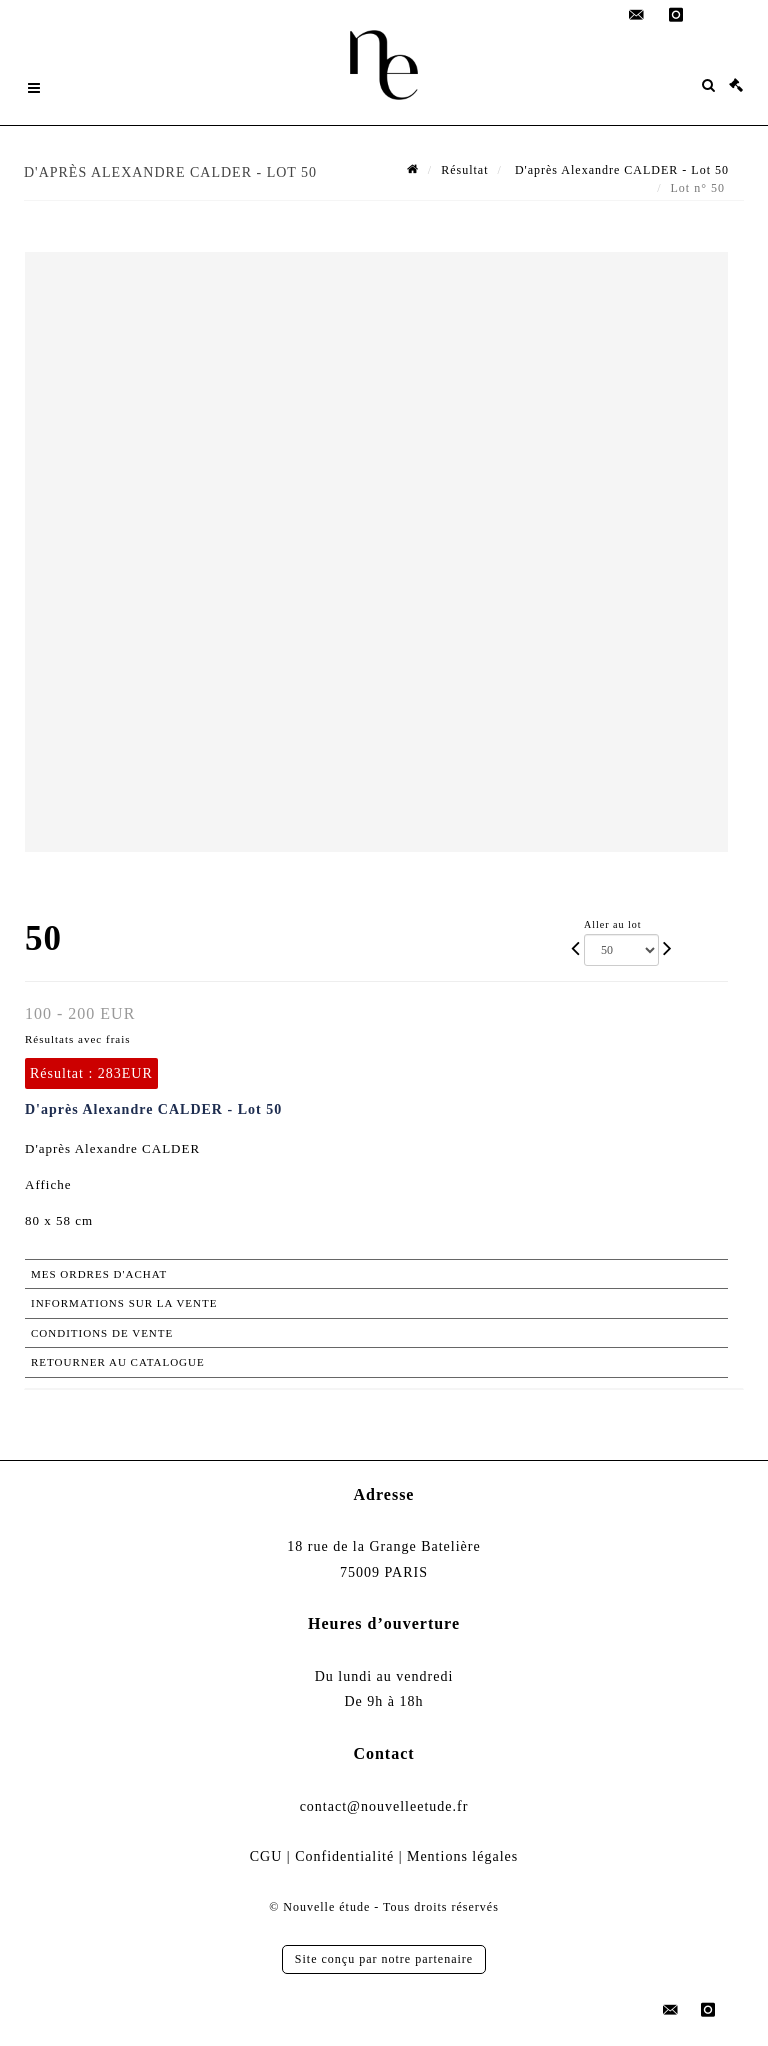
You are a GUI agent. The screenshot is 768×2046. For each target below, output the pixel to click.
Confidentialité (344, 1856)
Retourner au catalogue (118, 1362)
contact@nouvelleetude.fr (384, 1806)
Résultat (464, 170)
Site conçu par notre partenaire (384, 1959)
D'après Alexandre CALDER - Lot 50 (620, 170)
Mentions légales (462, 1856)
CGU (266, 1856)
